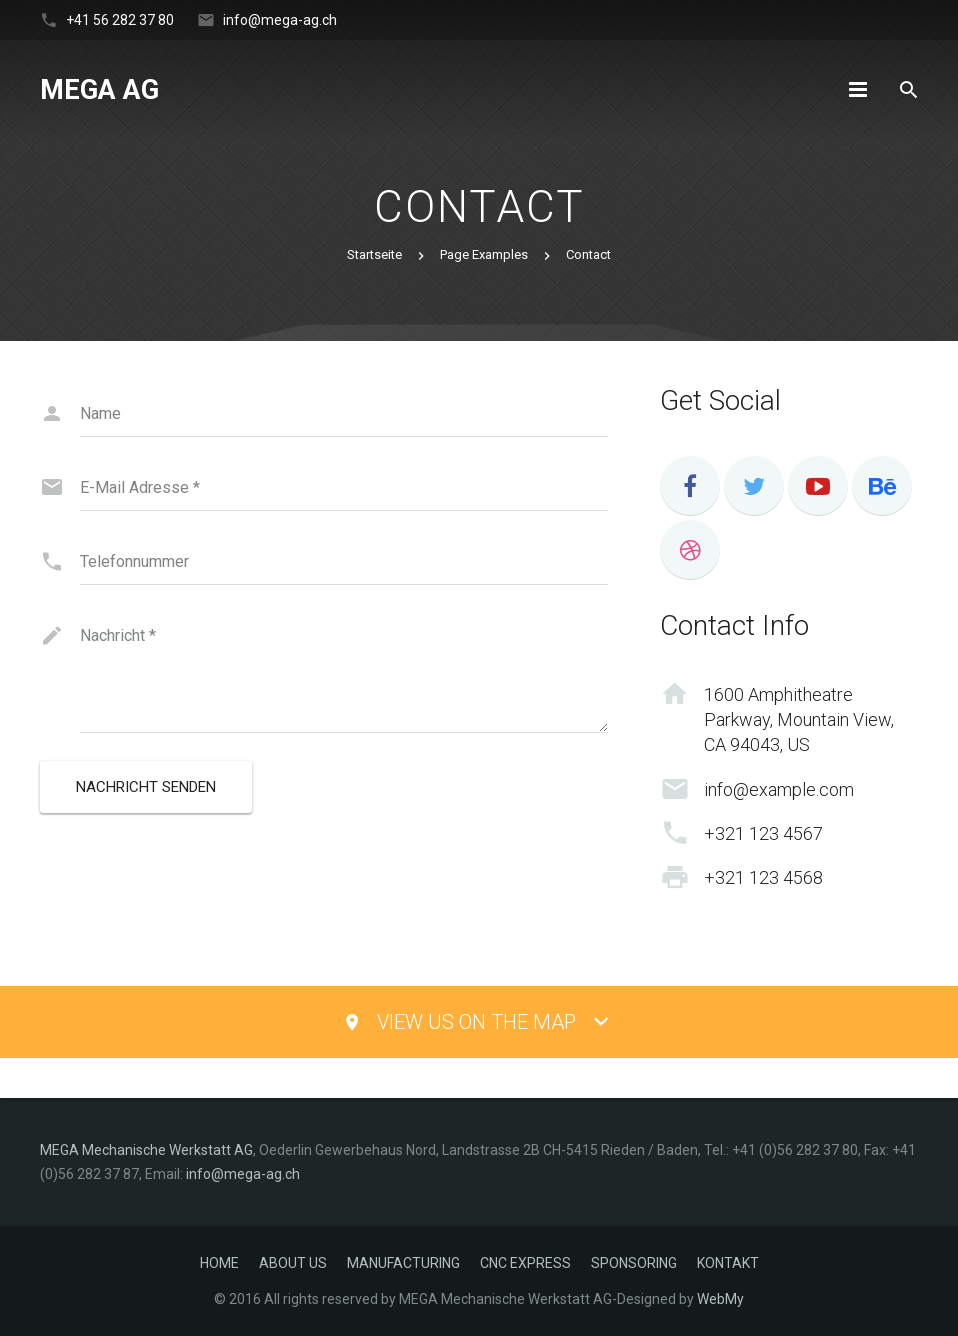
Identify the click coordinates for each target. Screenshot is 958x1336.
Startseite (374, 254)
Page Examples (484, 254)
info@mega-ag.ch (280, 20)
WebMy (720, 1299)
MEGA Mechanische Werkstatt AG (146, 1150)
